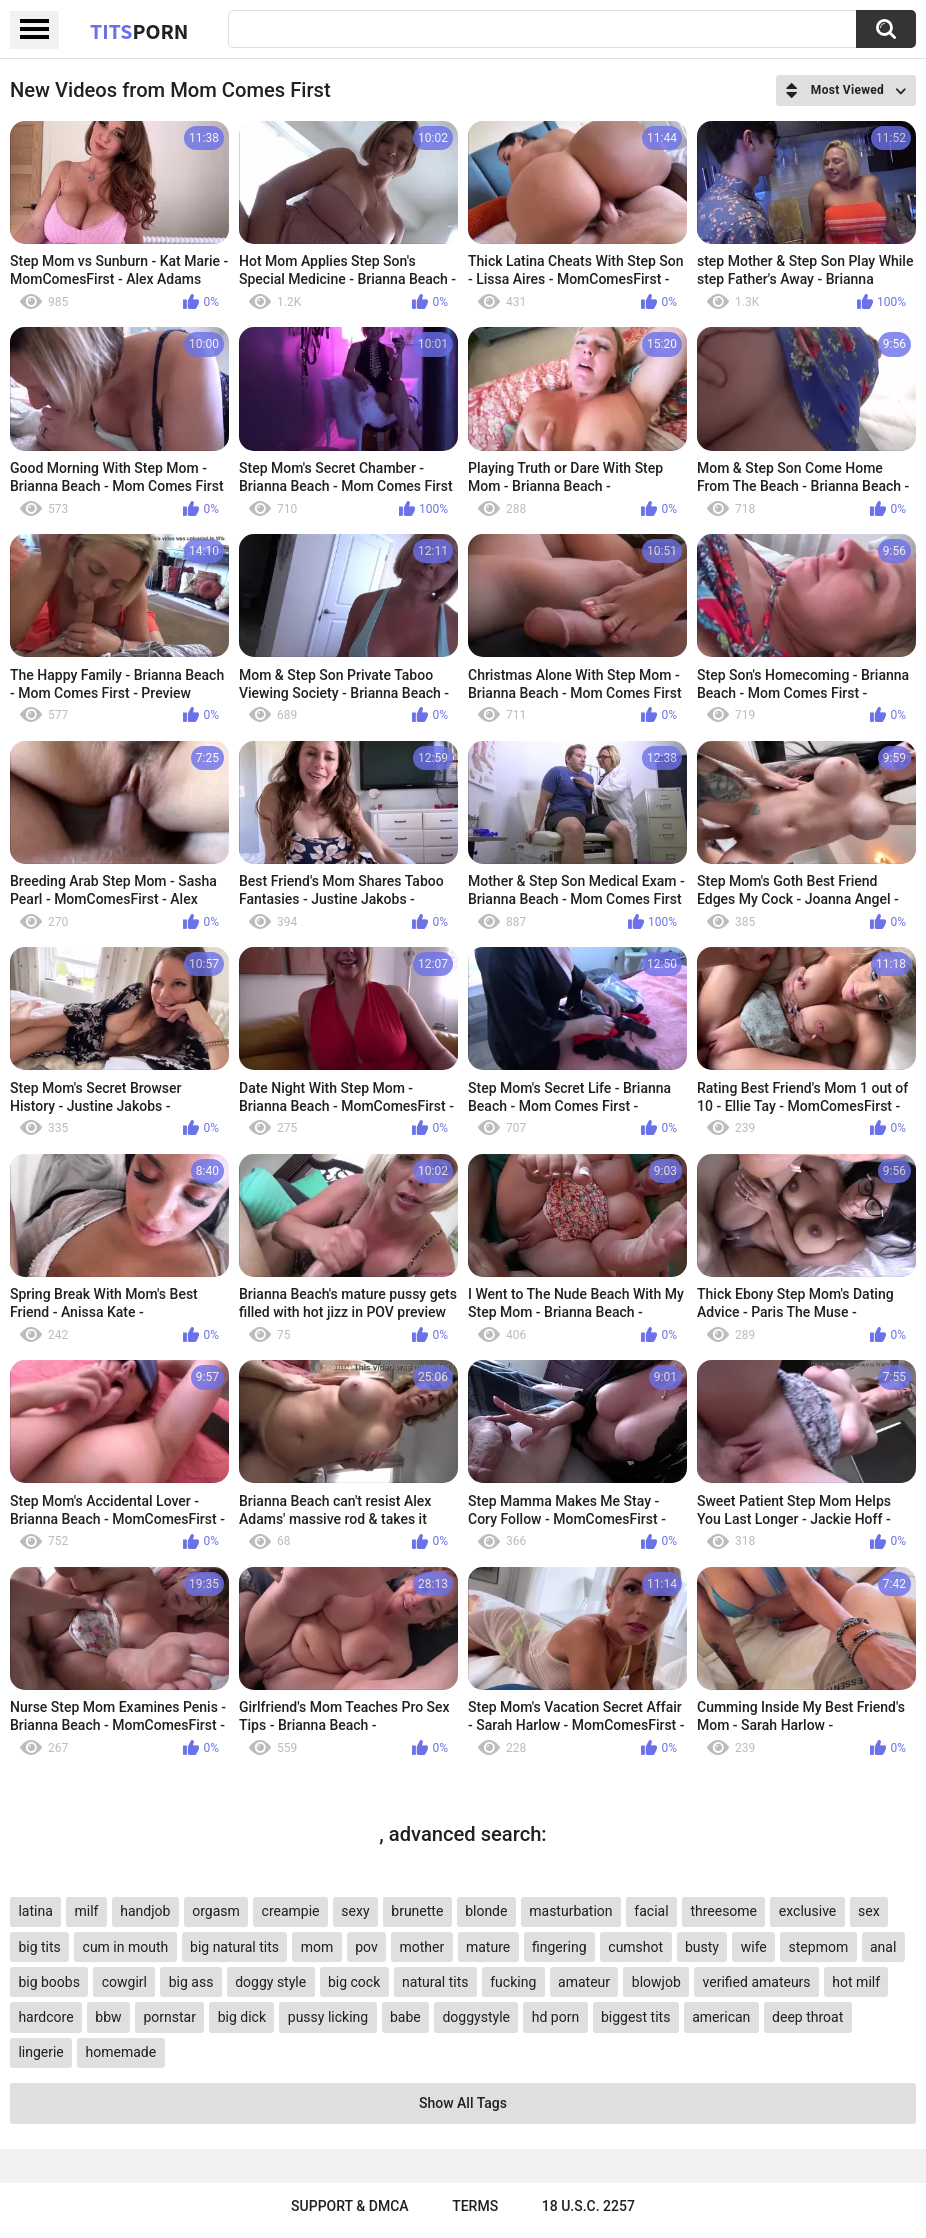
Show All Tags (463, 2103)
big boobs (49, 1982)
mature (488, 1947)
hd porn (555, 2017)
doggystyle (475, 2017)
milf (87, 1911)
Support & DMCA (349, 2206)
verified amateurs (757, 1982)
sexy (355, 1911)
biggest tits (635, 2017)
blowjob (656, 1982)
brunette (417, 1911)
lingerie (40, 2052)
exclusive (807, 1911)
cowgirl (124, 1982)
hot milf (856, 1982)
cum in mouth (126, 1947)
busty (702, 1947)
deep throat (807, 2017)
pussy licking (328, 2017)
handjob (145, 1911)
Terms (475, 2206)
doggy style (270, 1982)
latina (35, 1911)
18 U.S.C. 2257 (588, 2206)
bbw (108, 2017)
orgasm (216, 1911)
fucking (513, 1982)
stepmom (819, 1947)
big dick (242, 2017)
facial (651, 1911)
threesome (723, 1911)
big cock (354, 1982)
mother (421, 1947)
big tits (39, 1947)
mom (317, 1947)
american (721, 2017)
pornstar (169, 2017)
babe (405, 2017)
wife (754, 1947)
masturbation (570, 1911)
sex (869, 1911)
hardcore (45, 2017)
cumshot (635, 1947)
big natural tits (234, 1947)
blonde (486, 1911)
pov (366, 1947)
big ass (191, 1982)
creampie (291, 1911)
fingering (559, 1947)
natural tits (435, 1982)
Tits (139, 31)
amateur (584, 1982)
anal (883, 1947)
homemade (121, 2052)
